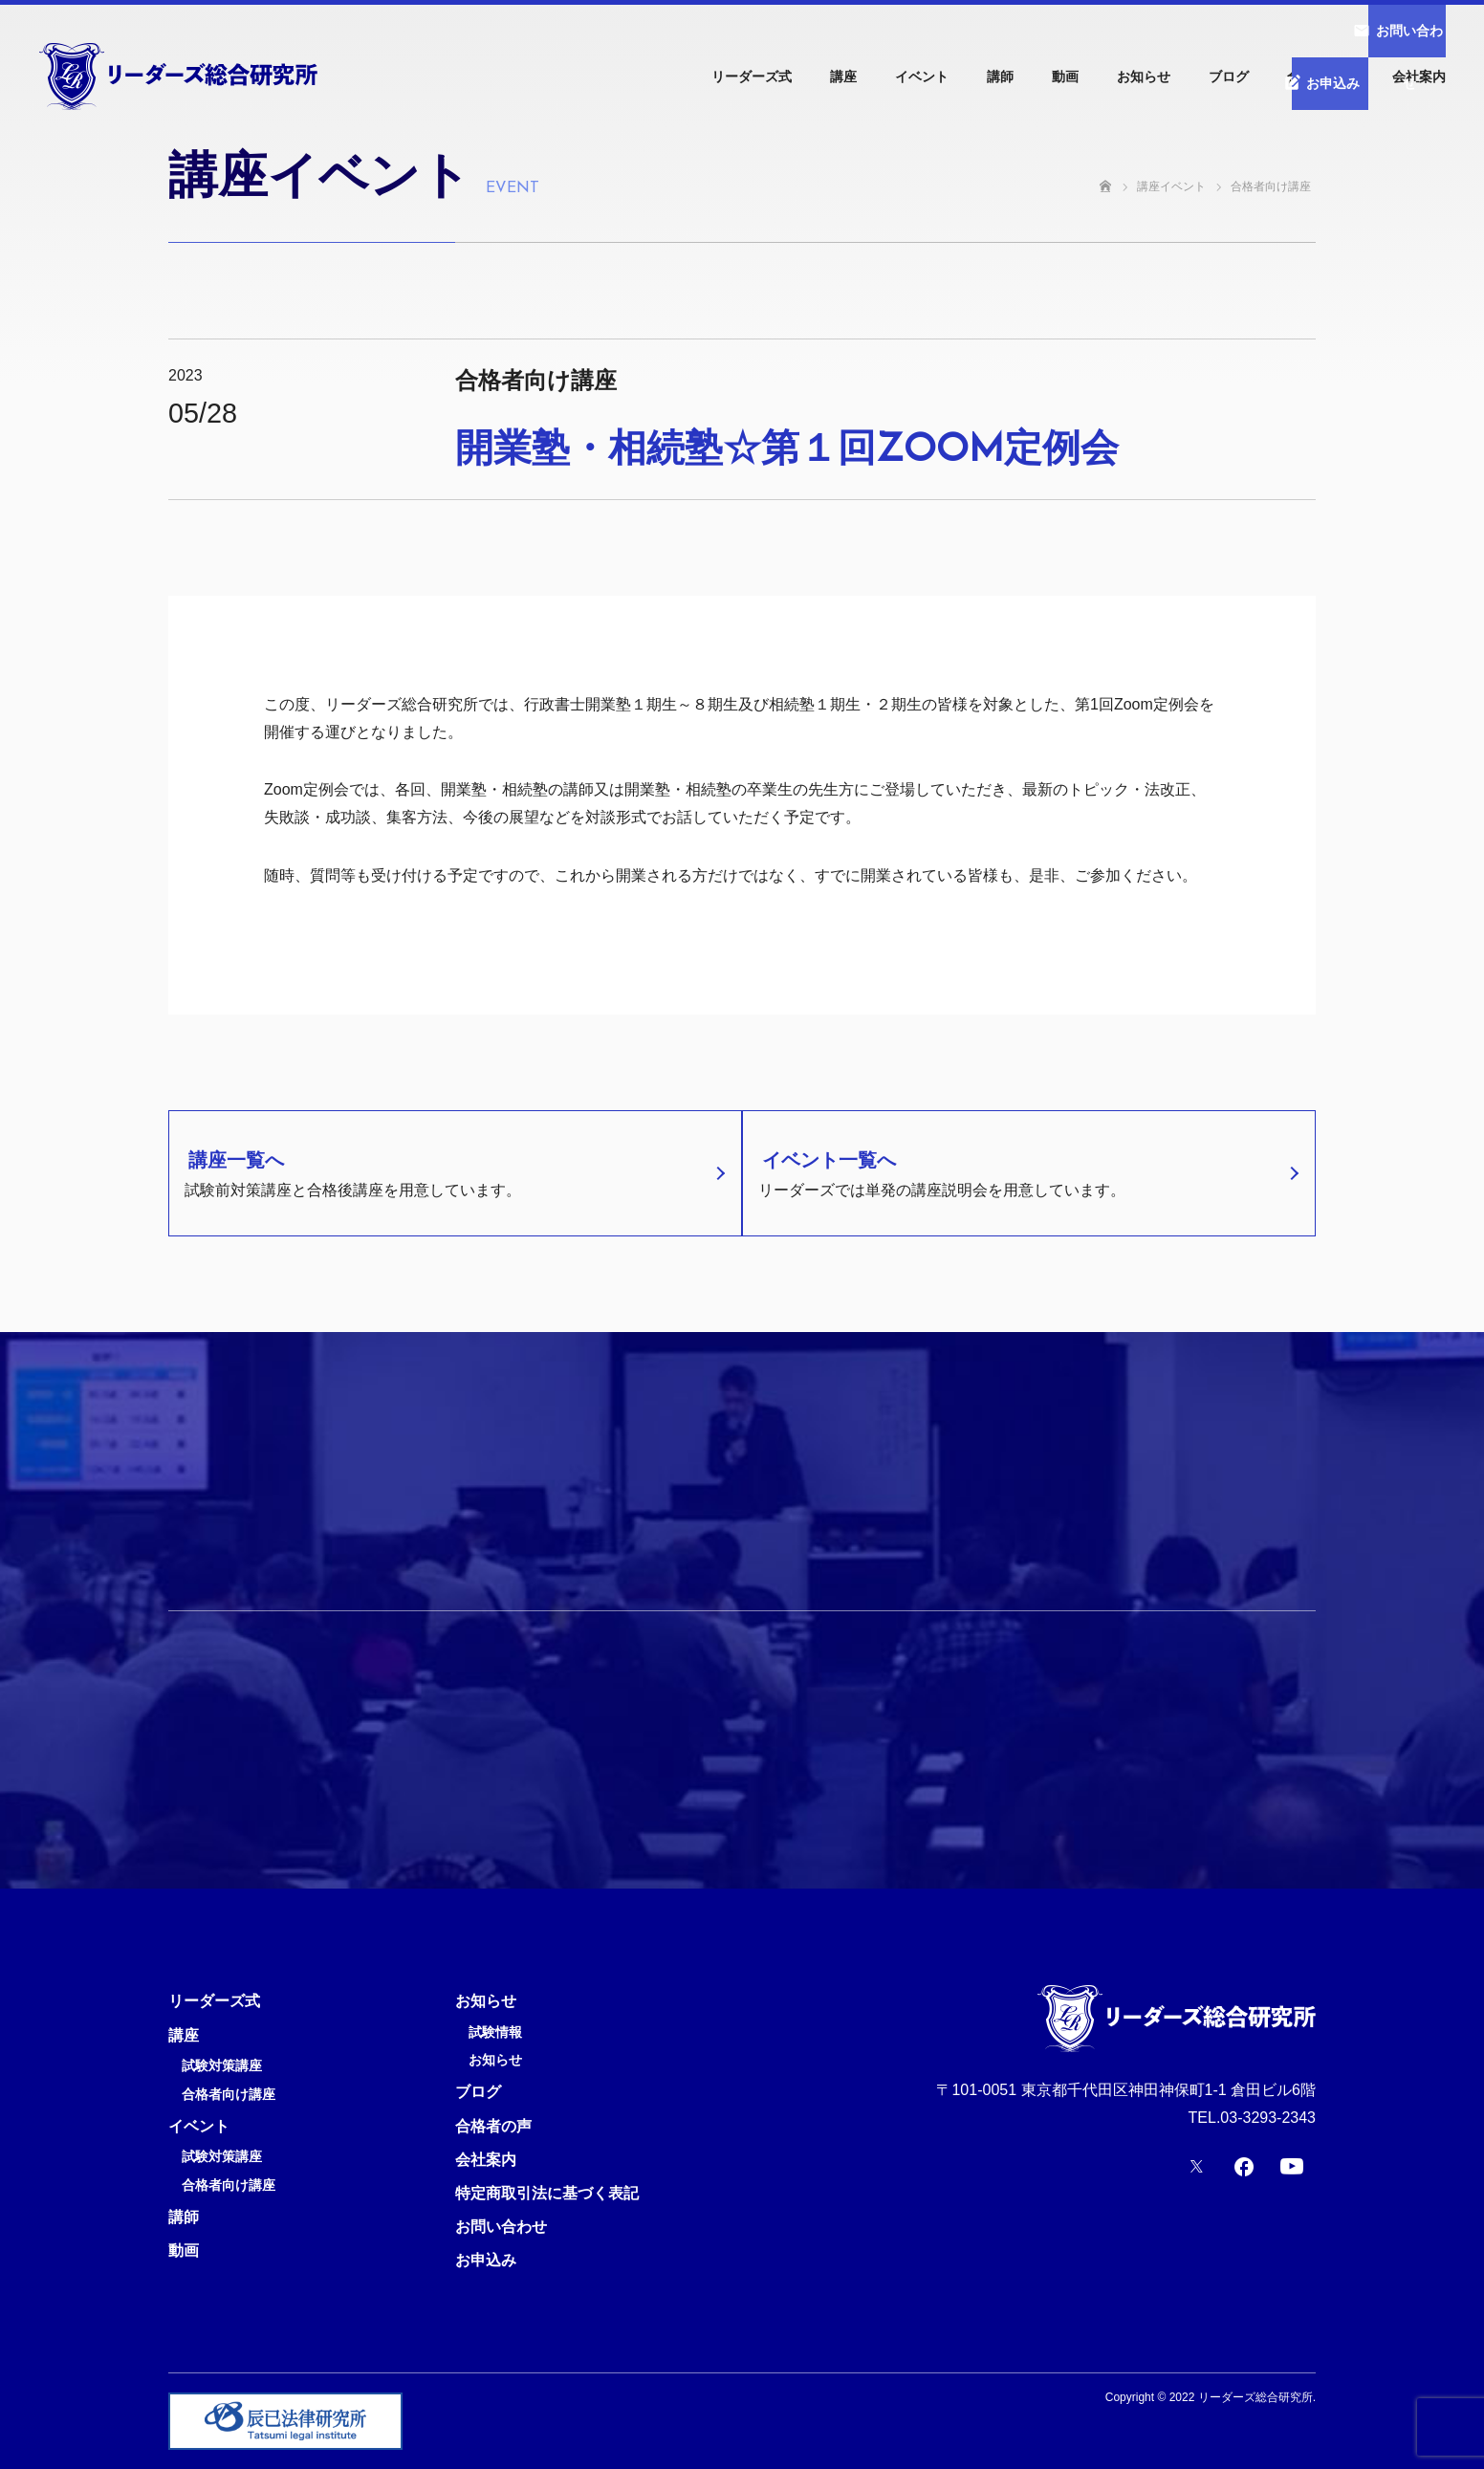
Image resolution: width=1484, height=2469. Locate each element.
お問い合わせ (501, 2226)
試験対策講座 (222, 2066)
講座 (843, 76)
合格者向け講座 (228, 2094)
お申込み (485, 2260)
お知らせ (1143, 76)
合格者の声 (1320, 76)
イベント (922, 76)
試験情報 (495, 2032)
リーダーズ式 (751, 76)
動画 (1065, 76)
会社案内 (1419, 76)
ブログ (1229, 76)
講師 (1000, 76)
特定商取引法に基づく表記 (547, 2193)
